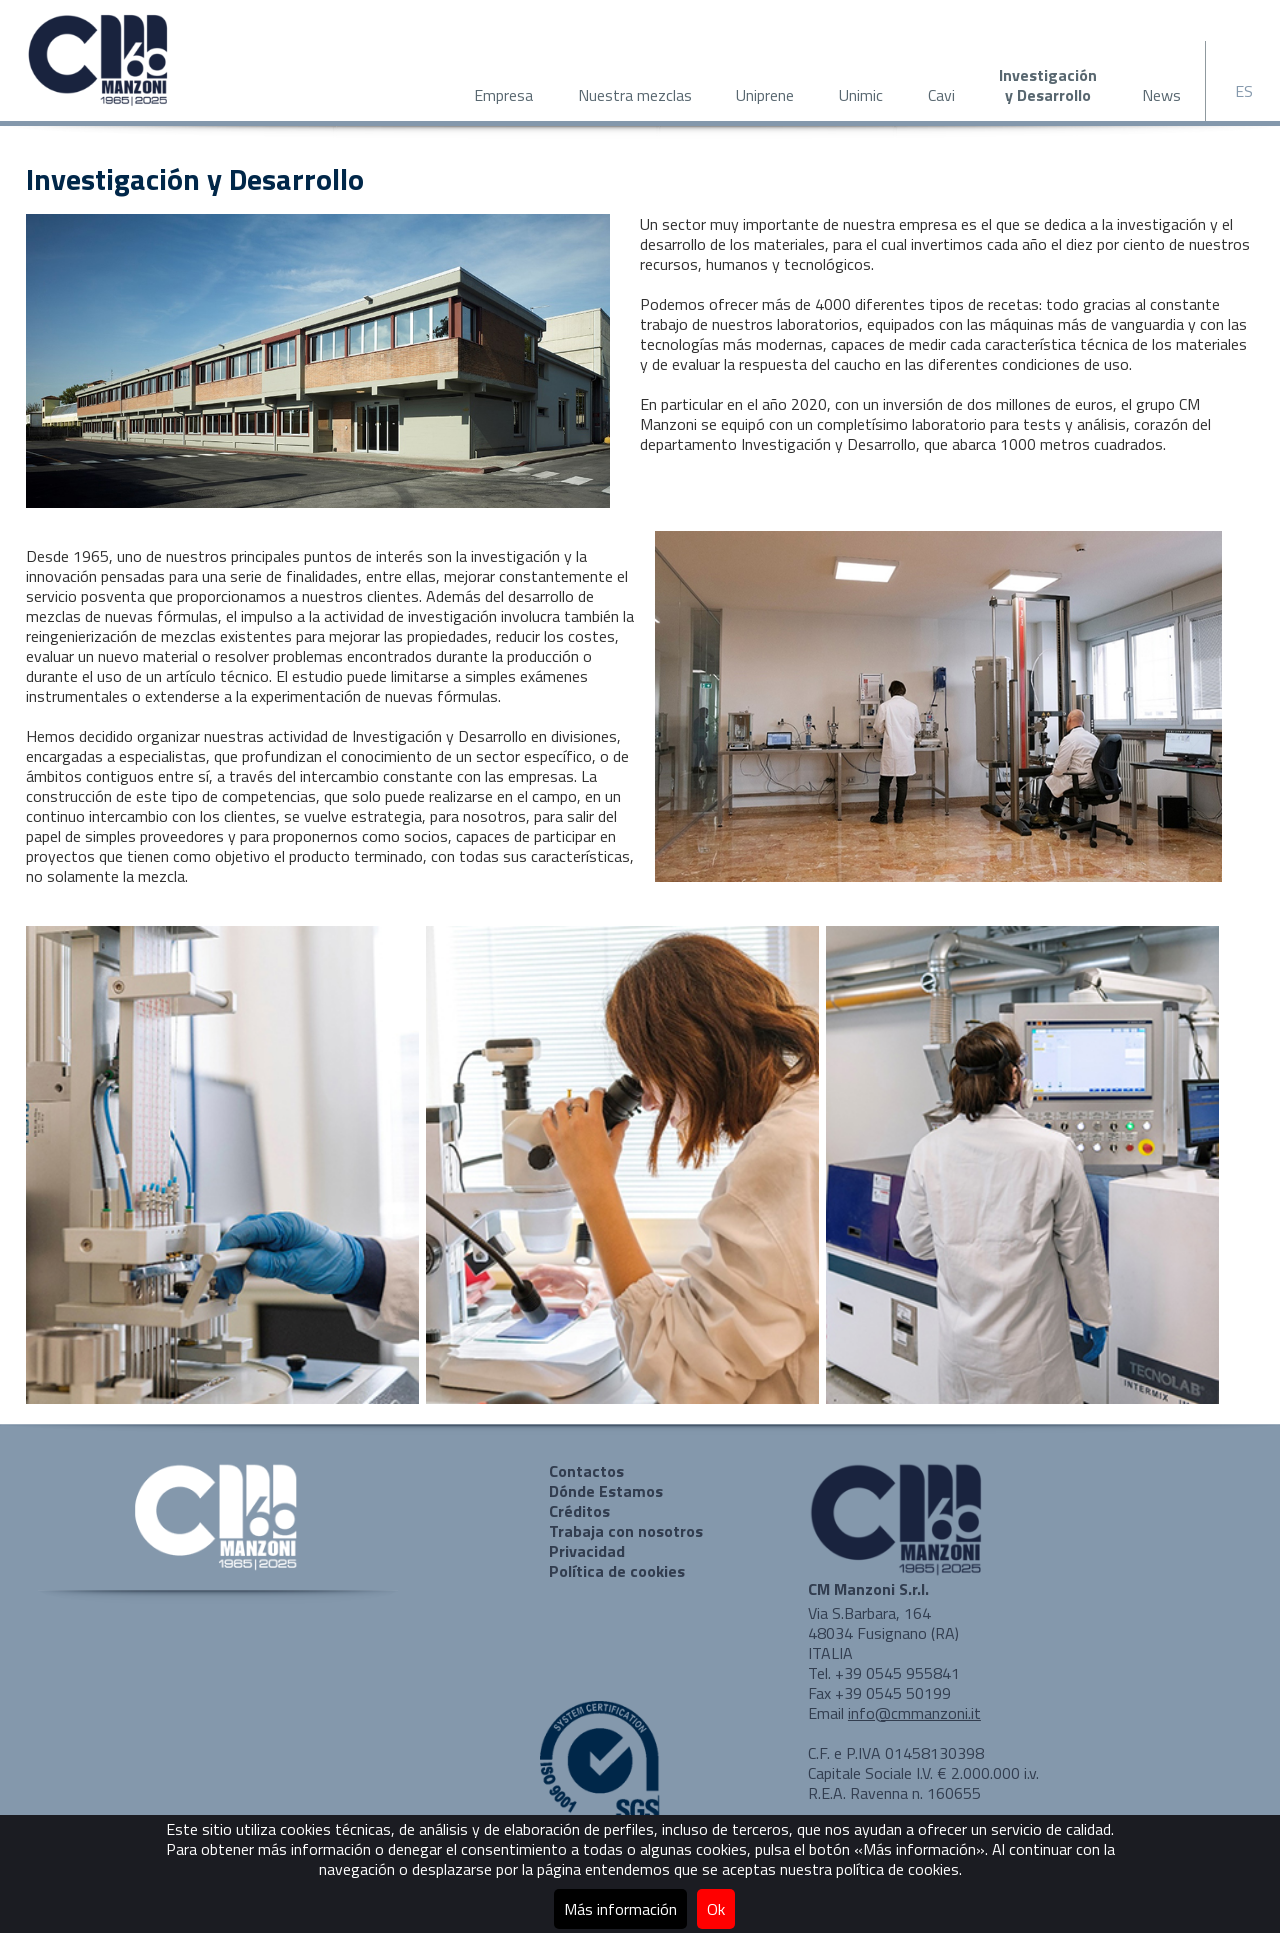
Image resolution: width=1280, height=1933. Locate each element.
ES (1244, 91)
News (1161, 95)
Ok (716, 1909)
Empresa (503, 95)
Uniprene (765, 95)
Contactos (586, 1471)
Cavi (941, 95)
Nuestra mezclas (635, 95)
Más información (620, 1909)
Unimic (861, 95)
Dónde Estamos (606, 1491)
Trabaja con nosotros (626, 1531)
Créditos (579, 1511)
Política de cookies (617, 1571)
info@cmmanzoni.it (914, 1713)
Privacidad (587, 1551)
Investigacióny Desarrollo (1048, 85)
